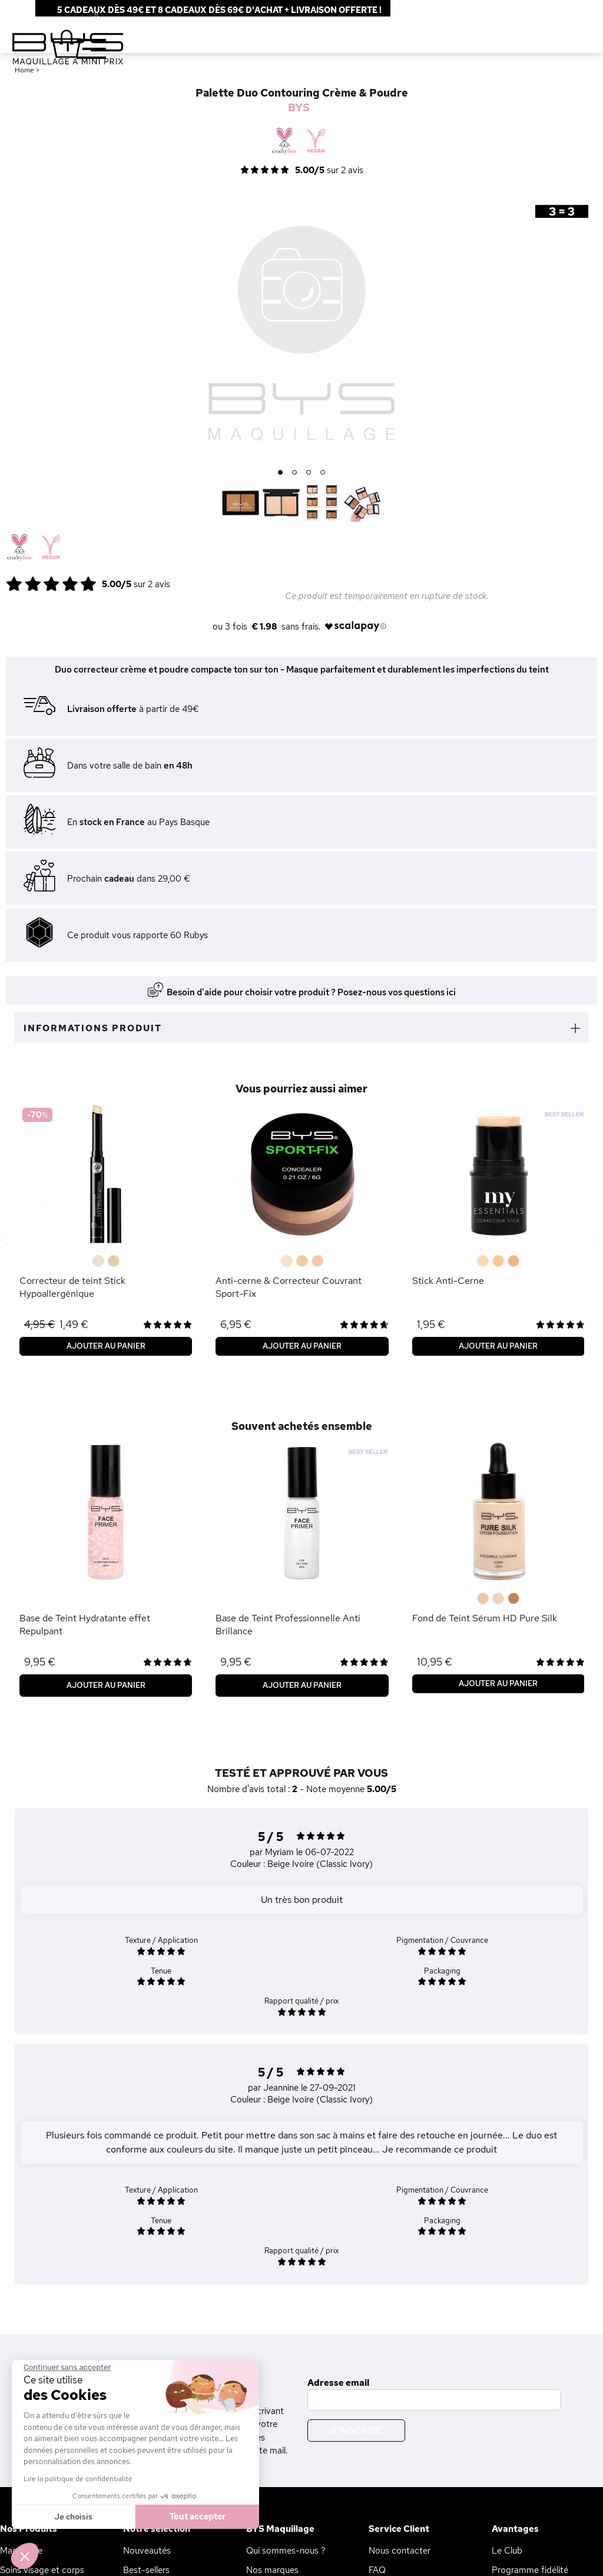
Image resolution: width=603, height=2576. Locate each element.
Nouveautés (147, 2551)
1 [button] (280, 473)
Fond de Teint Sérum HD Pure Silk (484, 1618)
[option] (301, 325)
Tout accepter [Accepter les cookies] (198, 2516)
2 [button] (295, 473)
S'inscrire (356, 2430)
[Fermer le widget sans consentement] (67, 2367)
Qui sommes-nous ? (286, 2551)
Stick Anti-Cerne (448, 1280)
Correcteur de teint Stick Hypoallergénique (72, 1287)
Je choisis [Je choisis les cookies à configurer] (73, 2516)
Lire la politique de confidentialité (78, 2479)
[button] (25, 2556)
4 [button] (323, 473)
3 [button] (309, 473)
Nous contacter (399, 2551)
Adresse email (338, 2383)
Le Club (507, 2551)
